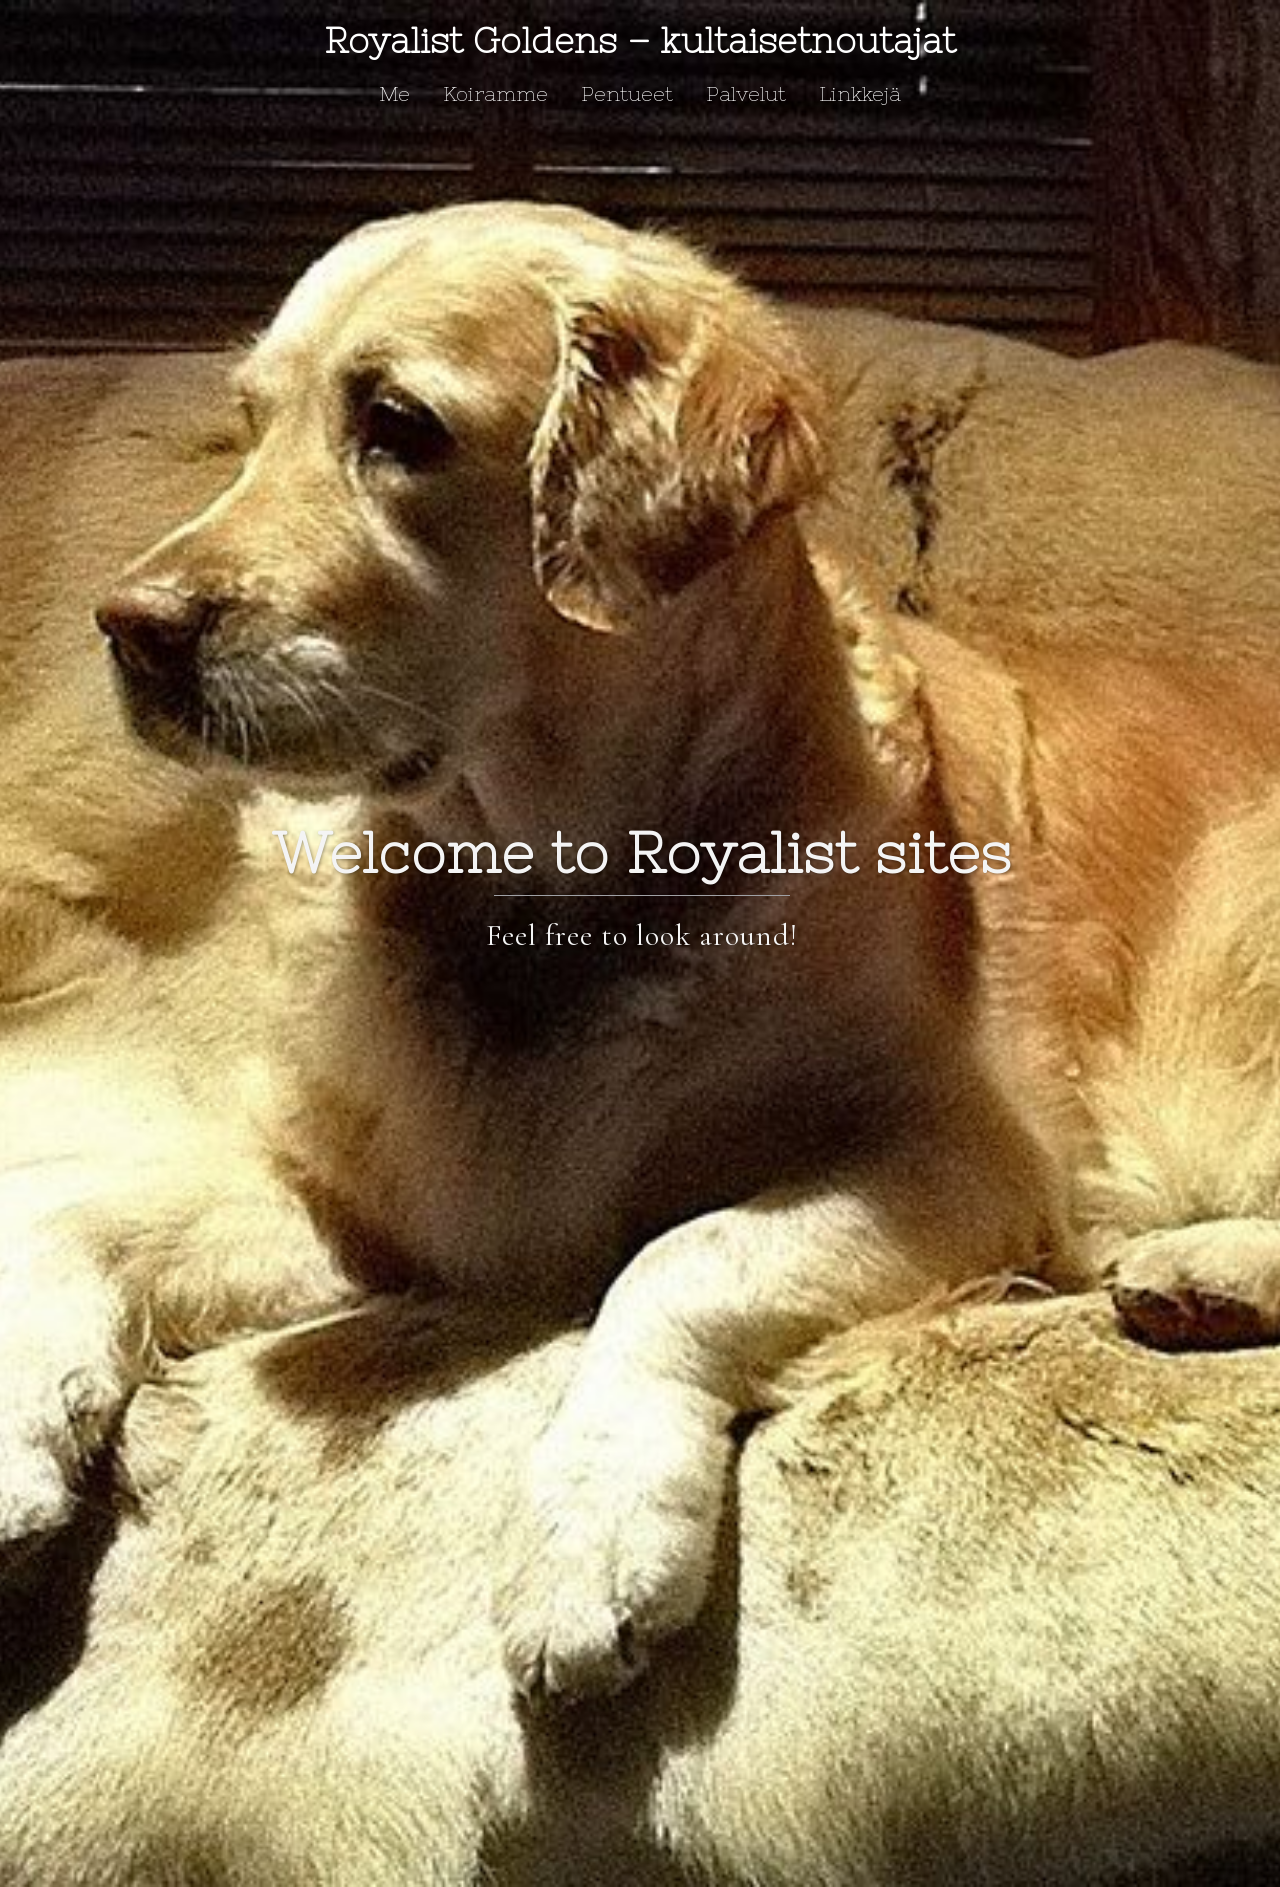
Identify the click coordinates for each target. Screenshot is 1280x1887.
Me (394, 93)
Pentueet (627, 93)
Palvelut (746, 93)
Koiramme (495, 93)
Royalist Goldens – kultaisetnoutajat (640, 40)
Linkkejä (860, 93)
